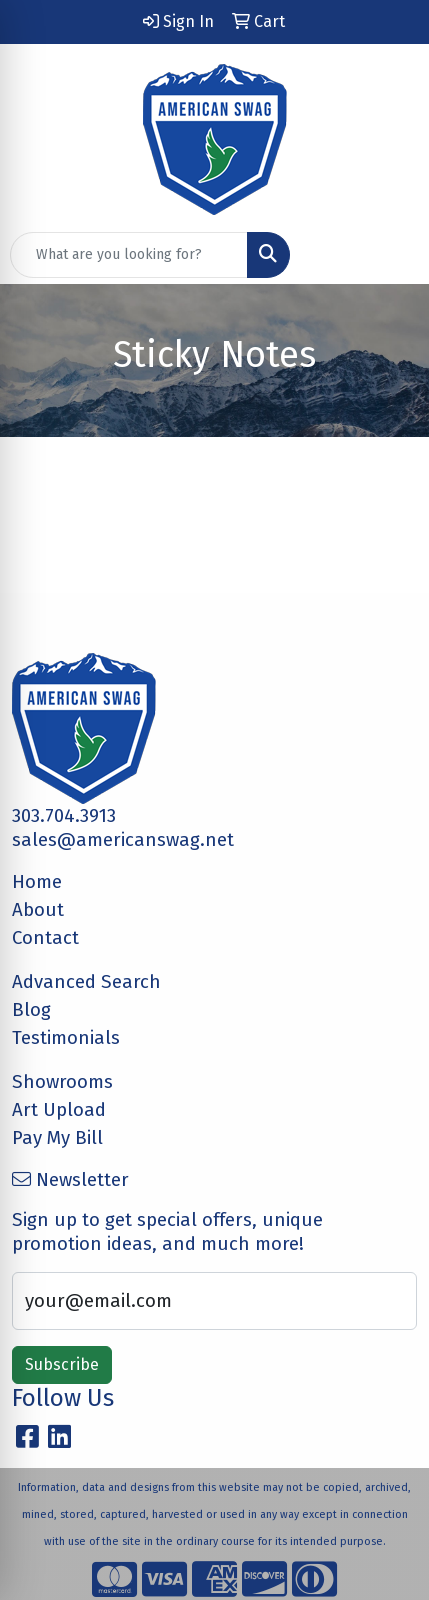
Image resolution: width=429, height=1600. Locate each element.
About (38, 910)
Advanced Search (86, 982)
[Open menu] (389, 255)
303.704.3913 (64, 816)
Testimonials (66, 1038)
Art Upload (59, 1110)
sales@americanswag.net (123, 840)
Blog (31, 1010)
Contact (45, 938)
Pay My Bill (57, 1138)
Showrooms (62, 1082)
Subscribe (62, 1364)
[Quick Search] (129, 255)
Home (37, 882)
